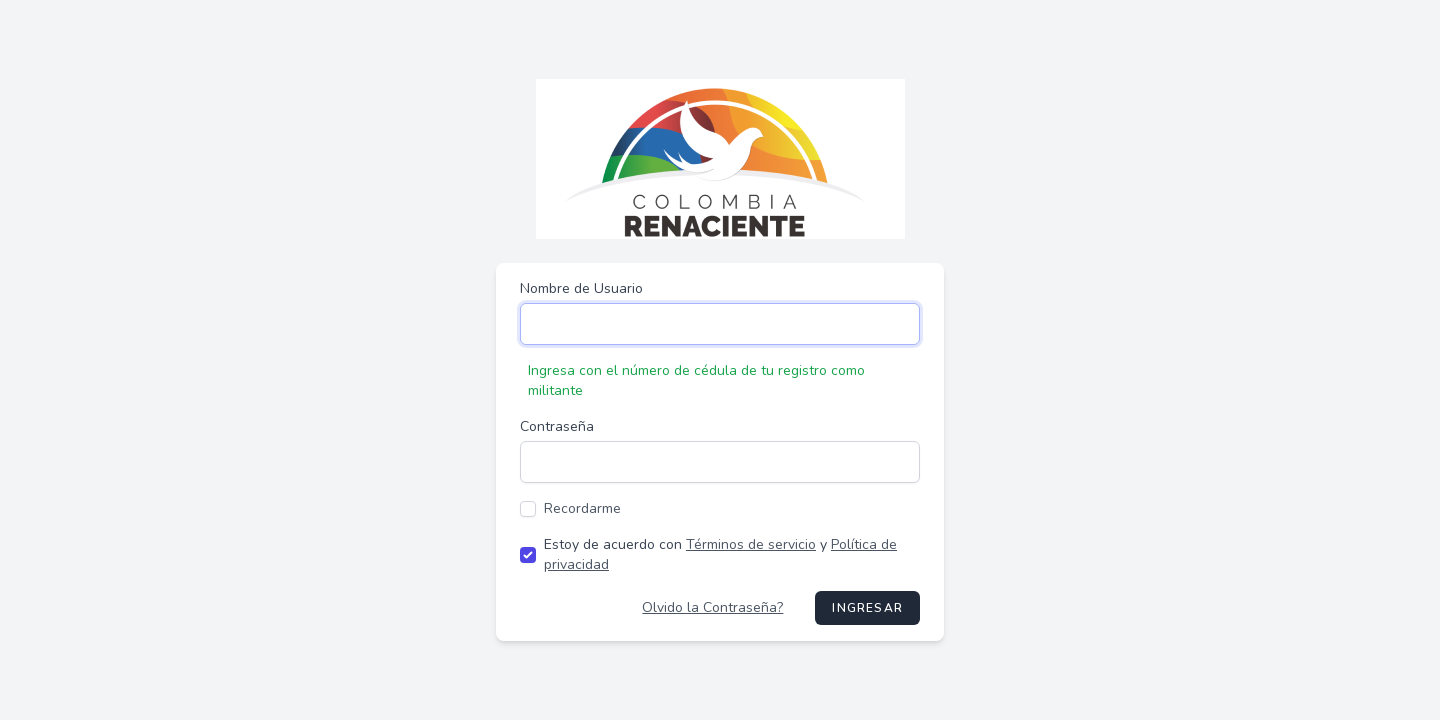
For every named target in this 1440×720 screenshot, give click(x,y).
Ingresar (867, 608)
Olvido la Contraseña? (712, 607)
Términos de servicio (751, 544)
